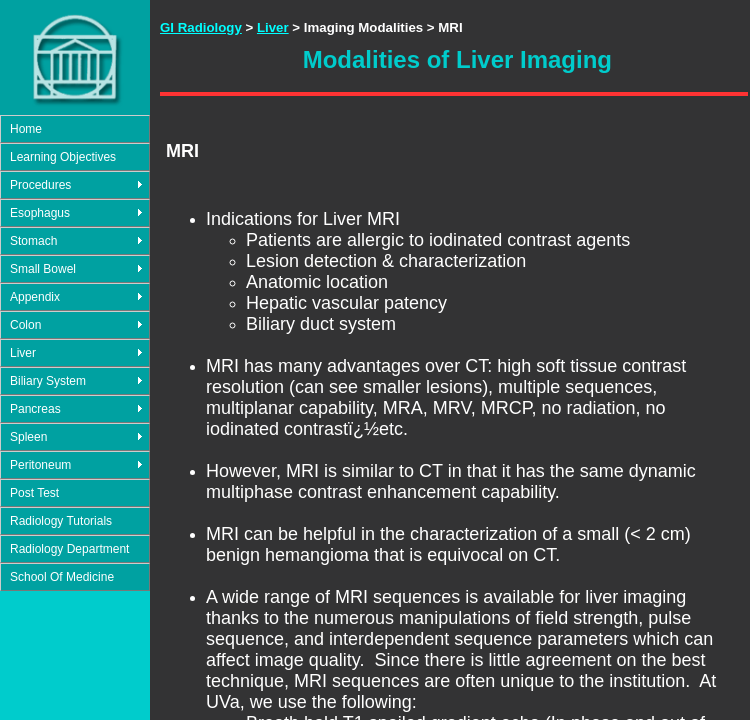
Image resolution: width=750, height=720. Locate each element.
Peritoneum (40, 465)
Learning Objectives (63, 157)
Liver (23, 353)
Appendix (35, 297)
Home (26, 129)
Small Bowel (43, 269)
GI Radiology (201, 27)
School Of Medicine (62, 577)
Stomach (33, 241)
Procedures (40, 185)
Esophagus (40, 213)
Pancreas (35, 409)
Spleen (28, 437)
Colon (25, 325)
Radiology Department (69, 549)
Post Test (34, 493)
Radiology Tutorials (61, 521)
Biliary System (48, 381)
